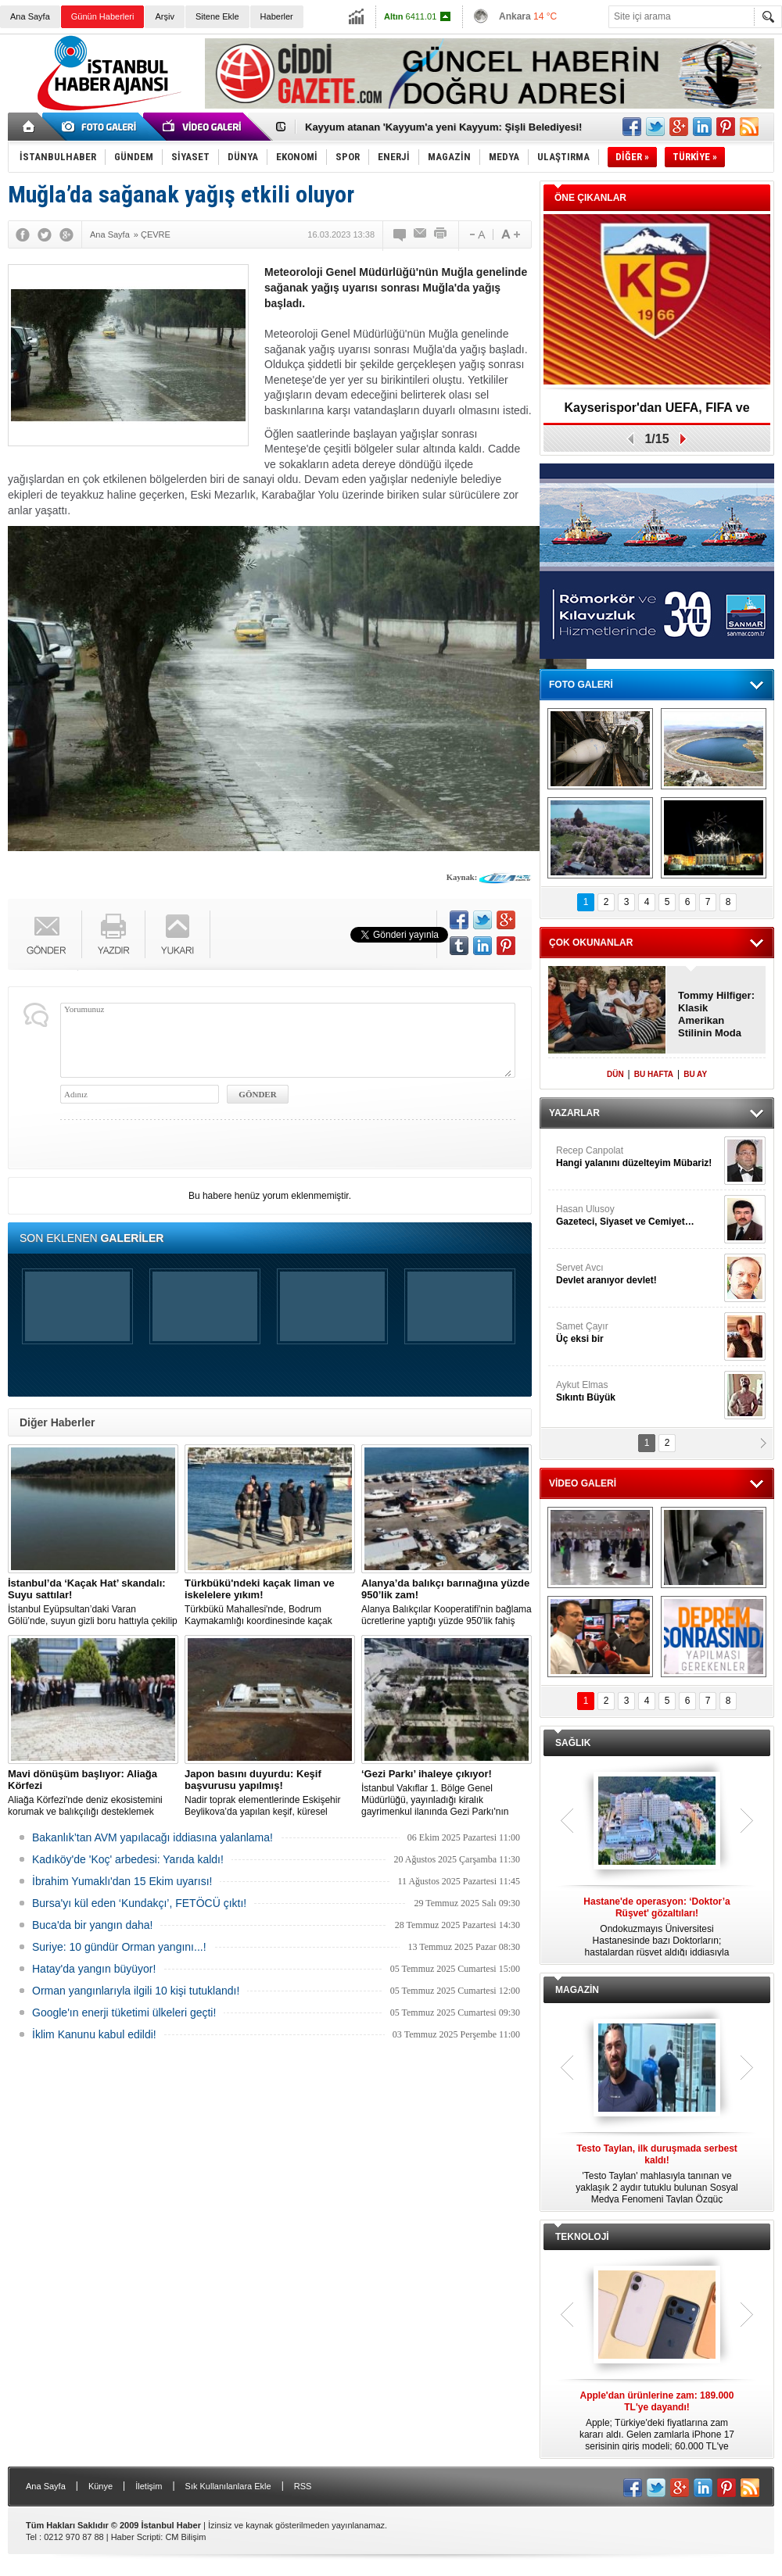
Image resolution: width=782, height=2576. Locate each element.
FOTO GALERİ (581, 684)
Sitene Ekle (217, 16)
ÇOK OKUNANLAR (591, 942)
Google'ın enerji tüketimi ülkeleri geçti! (124, 2012)
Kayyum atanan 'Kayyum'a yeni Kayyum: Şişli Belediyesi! (443, 127)
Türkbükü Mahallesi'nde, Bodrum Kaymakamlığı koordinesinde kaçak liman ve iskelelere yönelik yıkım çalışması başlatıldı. (270, 1602)
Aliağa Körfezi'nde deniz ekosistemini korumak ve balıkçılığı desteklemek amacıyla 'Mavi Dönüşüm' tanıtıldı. (93, 1793)
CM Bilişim (185, 2537)
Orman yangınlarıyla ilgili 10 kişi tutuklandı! (135, 1990)
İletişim (148, 2486)
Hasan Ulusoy (638, 1216)
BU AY (695, 1074)
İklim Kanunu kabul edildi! (94, 2034)
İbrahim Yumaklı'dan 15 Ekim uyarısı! (122, 1881)
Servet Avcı (638, 1274)
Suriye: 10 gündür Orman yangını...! (119, 1947)
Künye (100, 2486)
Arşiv (164, 16)
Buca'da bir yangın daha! (92, 1925)
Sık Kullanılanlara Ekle (228, 2486)
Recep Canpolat (638, 1157)
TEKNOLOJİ (582, 2236)
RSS (303, 2486)
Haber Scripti (136, 2537)
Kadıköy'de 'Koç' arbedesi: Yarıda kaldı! (128, 1859)
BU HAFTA (653, 1074)
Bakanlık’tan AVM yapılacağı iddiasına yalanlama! (152, 1837)
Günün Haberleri (103, 16)
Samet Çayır (638, 1333)
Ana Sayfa (30, 16)
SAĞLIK (572, 1742)
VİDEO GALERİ (582, 1483)
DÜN (615, 1074)
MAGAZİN (577, 1989)
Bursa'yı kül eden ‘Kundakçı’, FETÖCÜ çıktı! (139, 1903)
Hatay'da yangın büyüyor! (94, 1968)
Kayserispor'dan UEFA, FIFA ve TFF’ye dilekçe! (656, 413)
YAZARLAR (574, 1112)
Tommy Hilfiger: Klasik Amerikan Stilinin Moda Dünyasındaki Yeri (716, 1014)
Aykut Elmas (638, 1391)
